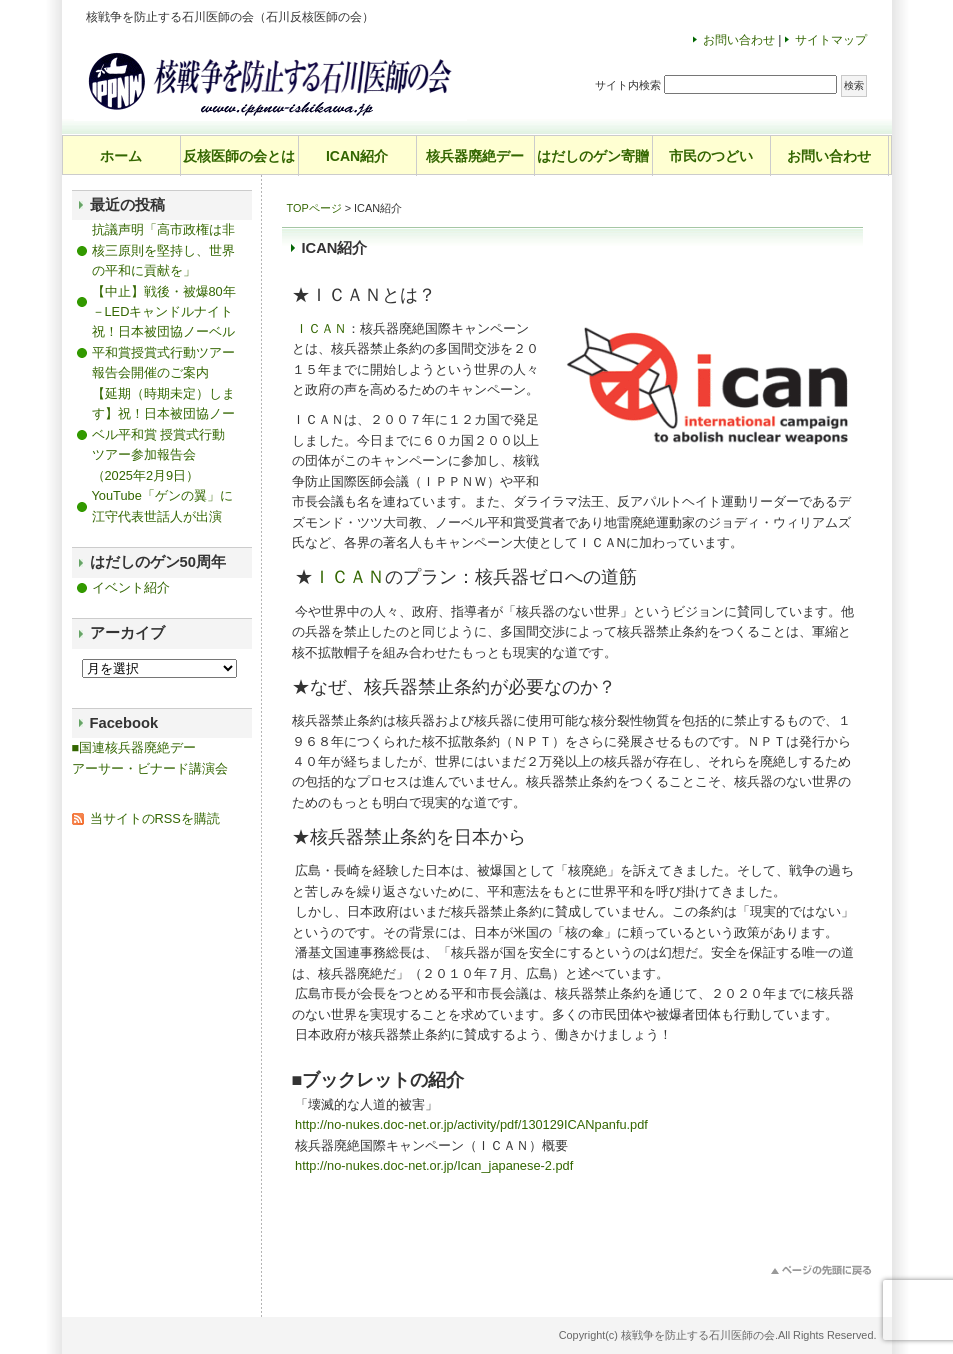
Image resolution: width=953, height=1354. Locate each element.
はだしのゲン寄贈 (593, 156)
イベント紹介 (131, 587)
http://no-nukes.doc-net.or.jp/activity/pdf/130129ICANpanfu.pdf (471, 1124)
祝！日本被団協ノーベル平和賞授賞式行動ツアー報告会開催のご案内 (163, 352)
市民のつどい (711, 156)
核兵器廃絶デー (475, 156)
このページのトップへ (821, 1270)
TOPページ (314, 208)
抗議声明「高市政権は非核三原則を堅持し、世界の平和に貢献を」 (163, 250)
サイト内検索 (628, 85)
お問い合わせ (739, 40)
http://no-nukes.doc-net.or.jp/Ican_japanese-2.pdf (434, 1165)
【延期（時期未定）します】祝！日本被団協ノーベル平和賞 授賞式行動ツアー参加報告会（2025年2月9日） (163, 434)
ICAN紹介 (357, 156)
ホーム (121, 156)
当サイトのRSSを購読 (155, 818)
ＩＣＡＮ (321, 328)
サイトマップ (831, 40)
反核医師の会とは (239, 156)
